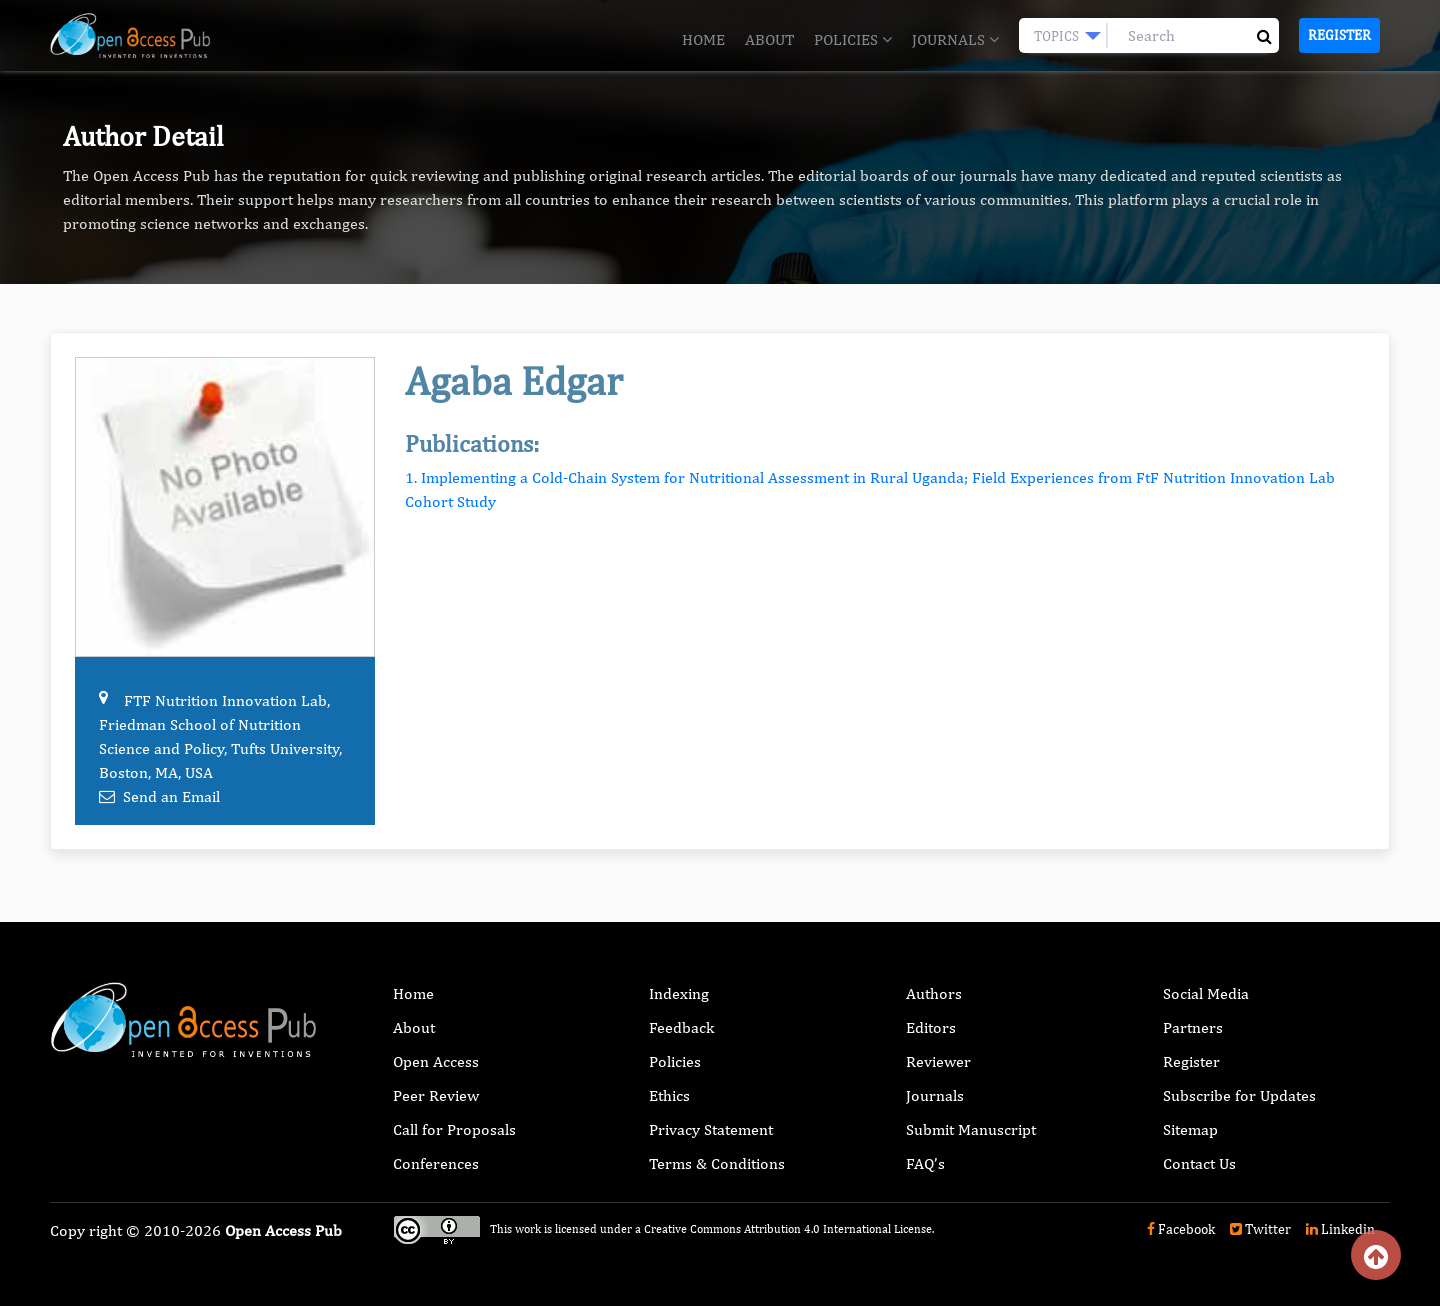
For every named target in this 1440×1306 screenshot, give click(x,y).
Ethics (669, 1095)
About (769, 39)
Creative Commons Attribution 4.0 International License (788, 1229)
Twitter (1260, 1229)
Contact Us (1199, 1163)
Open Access (436, 1061)
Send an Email (171, 796)
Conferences (436, 1163)
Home (703, 39)
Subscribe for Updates (1239, 1095)
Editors (931, 1027)
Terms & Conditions (717, 1163)
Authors (934, 993)
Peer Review (436, 1095)
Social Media (1206, 993)
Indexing (679, 993)
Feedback (681, 1027)
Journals (955, 39)
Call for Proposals (454, 1129)
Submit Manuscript (971, 1129)
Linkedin (1340, 1229)
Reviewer (938, 1061)
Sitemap (1190, 1129)
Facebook (1181, 1229)
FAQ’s (925, 1163)
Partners (1193, 1027)
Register (1339, 35)
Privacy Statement (711, 1129)
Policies (853, 39)
